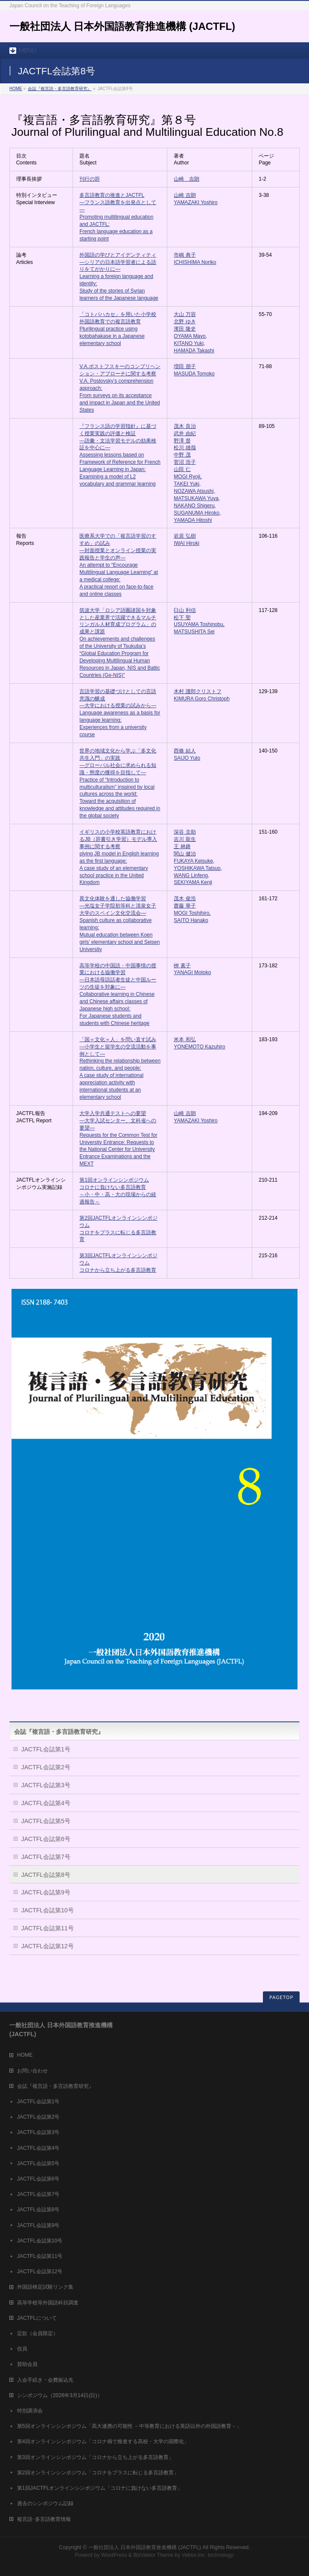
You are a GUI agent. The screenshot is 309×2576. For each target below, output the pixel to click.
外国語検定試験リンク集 (45, 2287)
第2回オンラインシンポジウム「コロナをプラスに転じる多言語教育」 (98, 2473)
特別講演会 (30, 2411)
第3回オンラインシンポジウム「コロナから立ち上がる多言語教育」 (95, 2457)
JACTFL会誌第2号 (45, 1767)
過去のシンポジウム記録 (45, 2503)
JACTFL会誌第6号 (45, 1838)
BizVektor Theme (153, 2555)
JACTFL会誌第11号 (47, 1928)
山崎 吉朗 (186, 179)
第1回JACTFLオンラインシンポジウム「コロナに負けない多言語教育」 (100, 2488)
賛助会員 (27, 2364)
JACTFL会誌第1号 (45, 1749)
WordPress (114, 2555)
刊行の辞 (89, 179)
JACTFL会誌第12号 (47, 1946)
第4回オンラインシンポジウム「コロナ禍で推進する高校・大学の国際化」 (103, 2441)
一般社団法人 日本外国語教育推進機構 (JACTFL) (122, 26)
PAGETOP (281, 1997)
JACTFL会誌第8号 (45, 1874)
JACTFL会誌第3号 (45, 1785)
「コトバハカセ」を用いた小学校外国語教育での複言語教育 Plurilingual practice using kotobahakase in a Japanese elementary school (117, 328)
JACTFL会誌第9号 (45, 1892)
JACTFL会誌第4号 (45, 1803)
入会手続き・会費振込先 (45, 2380)
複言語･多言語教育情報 (44, 2519)
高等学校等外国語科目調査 (48, 2303)
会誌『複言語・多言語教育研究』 (60, 88)
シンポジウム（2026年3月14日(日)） (59, 2395)
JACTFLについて (37, 2318)
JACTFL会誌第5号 (45, 1821)
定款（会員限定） (37, 2333)
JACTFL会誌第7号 (45, 1856)
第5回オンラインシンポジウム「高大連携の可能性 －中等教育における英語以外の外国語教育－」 (129, 2426)
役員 (22, 2349)
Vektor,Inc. (194, 2555)
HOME (15, 88)
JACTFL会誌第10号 (47, 1910)
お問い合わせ (32, 2071)
